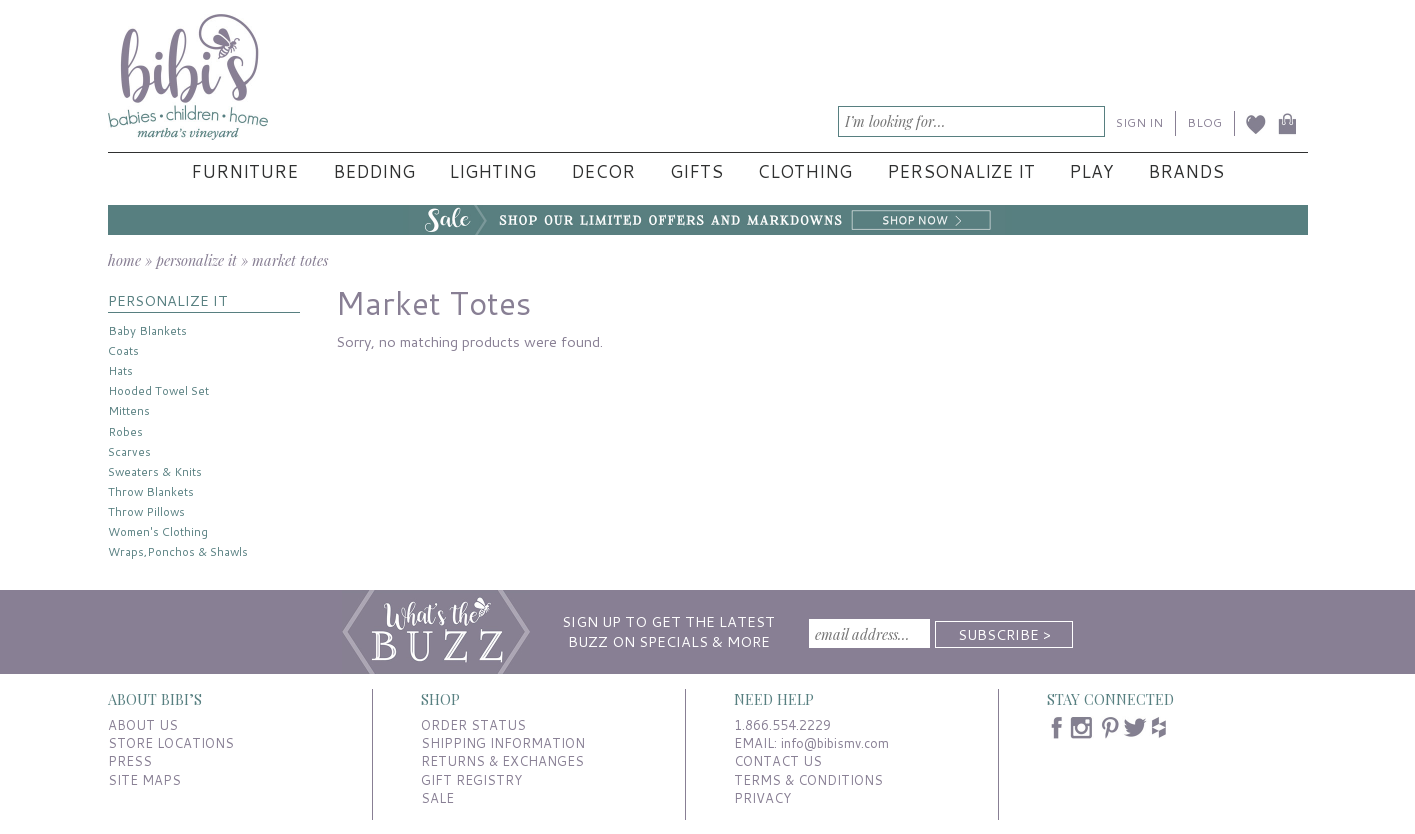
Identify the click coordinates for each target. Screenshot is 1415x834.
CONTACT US (778, 761)
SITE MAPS (144, 780)
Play (1091, 171)
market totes (290, 260)
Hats (120, 370)
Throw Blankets (151, 491)
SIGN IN (1139, 122)
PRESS (130, 761)
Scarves (129, 451)
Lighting (492, 171)
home (124, 260)
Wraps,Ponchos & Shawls (178, 551)
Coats (123, 350)
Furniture (244, 171)
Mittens (129, 410)
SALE (437, 798)
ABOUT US (143, 725)
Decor (603, 171)
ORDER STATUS (473, 725)
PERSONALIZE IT (168, 300)
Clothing (804, 171)
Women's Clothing (158, 531)
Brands (1186, 171)
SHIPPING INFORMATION (503, 743)
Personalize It (961, 171)
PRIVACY (762, 798)
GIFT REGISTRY (471, 780)
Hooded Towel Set (158, 390)
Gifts (696, 171)
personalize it (196, 260)
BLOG (1204, 122)
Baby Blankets (147, 330)
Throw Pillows (146, 511)
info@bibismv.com (835, 743)
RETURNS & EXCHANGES (502, 761)
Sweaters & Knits (155, 471)
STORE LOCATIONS (171, 743)
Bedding (374, 171)
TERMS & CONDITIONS (808, 780)
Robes (125, 431)
